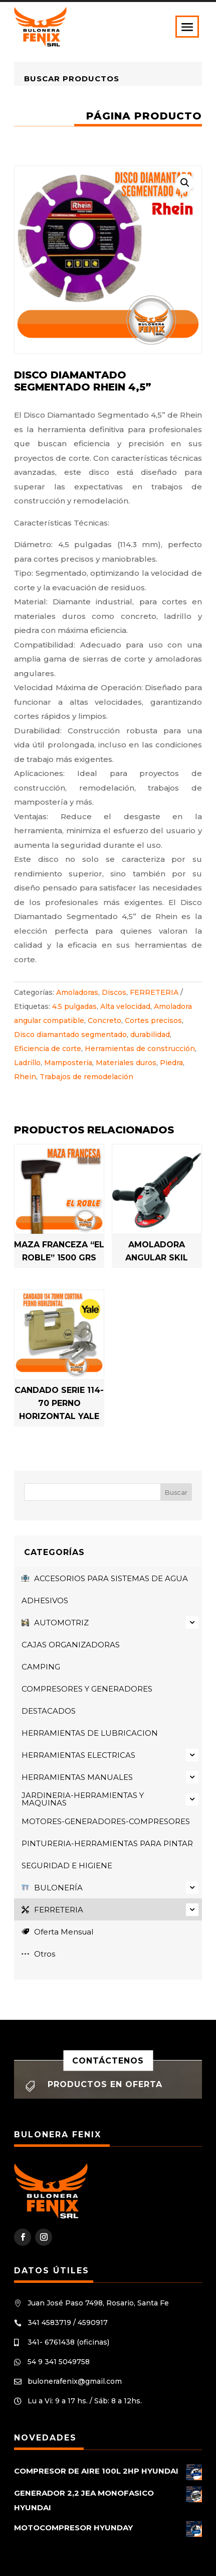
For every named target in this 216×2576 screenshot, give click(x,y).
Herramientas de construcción (140, 1048)
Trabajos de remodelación (86, 1076)
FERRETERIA (154, 992)
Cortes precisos (153, 1020)
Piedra (171, 1062)
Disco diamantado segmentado (70, 1034)
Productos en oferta (105, 2084)
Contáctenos (108, 2060)
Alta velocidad (125, 1006)
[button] (185, 183)
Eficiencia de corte (47, 1048)
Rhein (25, 1076)
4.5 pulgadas (74, 1006)
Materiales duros (126, 1062)
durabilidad (150, 1034)
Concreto (104, 1020)
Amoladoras (77, 992)
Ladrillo (27, 1062)
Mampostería (68, 1062)
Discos (114, 992)
